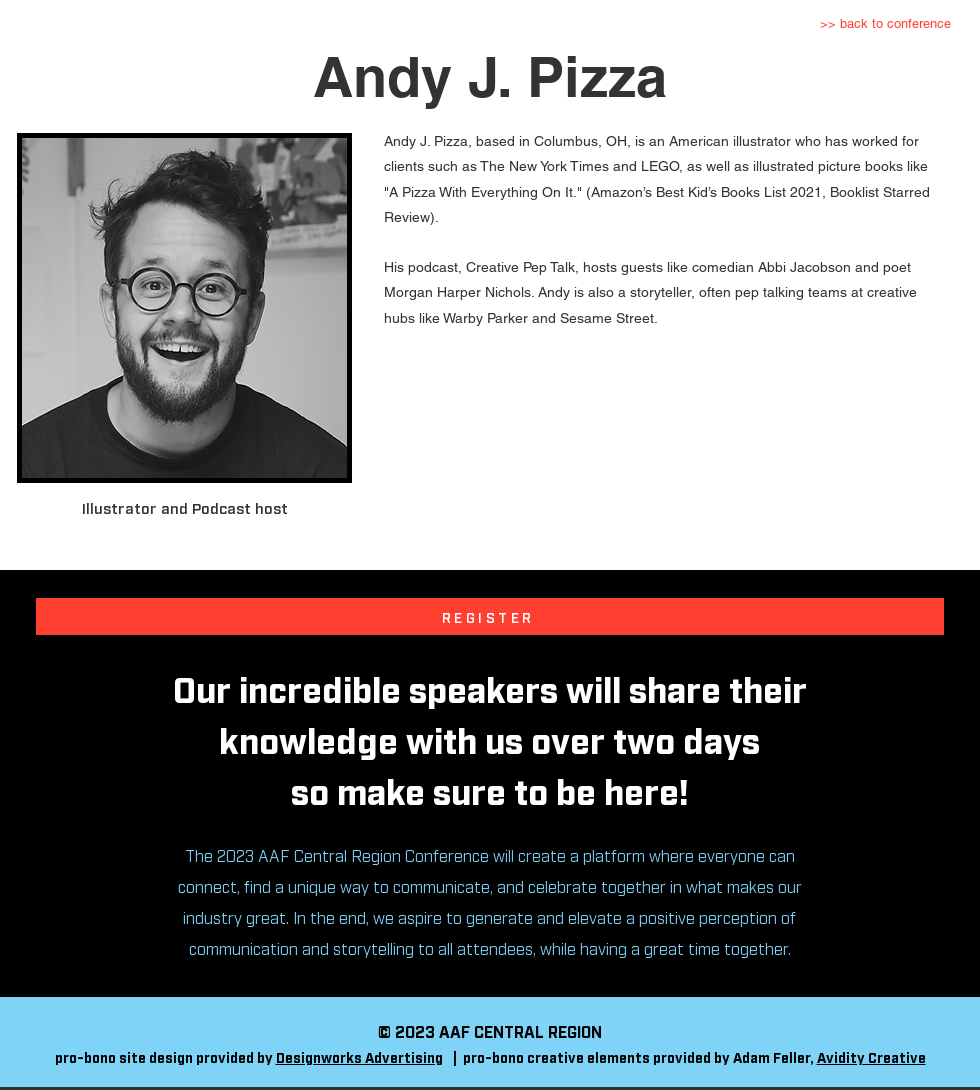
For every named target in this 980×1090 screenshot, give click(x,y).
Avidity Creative (871, 1056)
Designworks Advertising (359, 1056)
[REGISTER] (490, 616)
